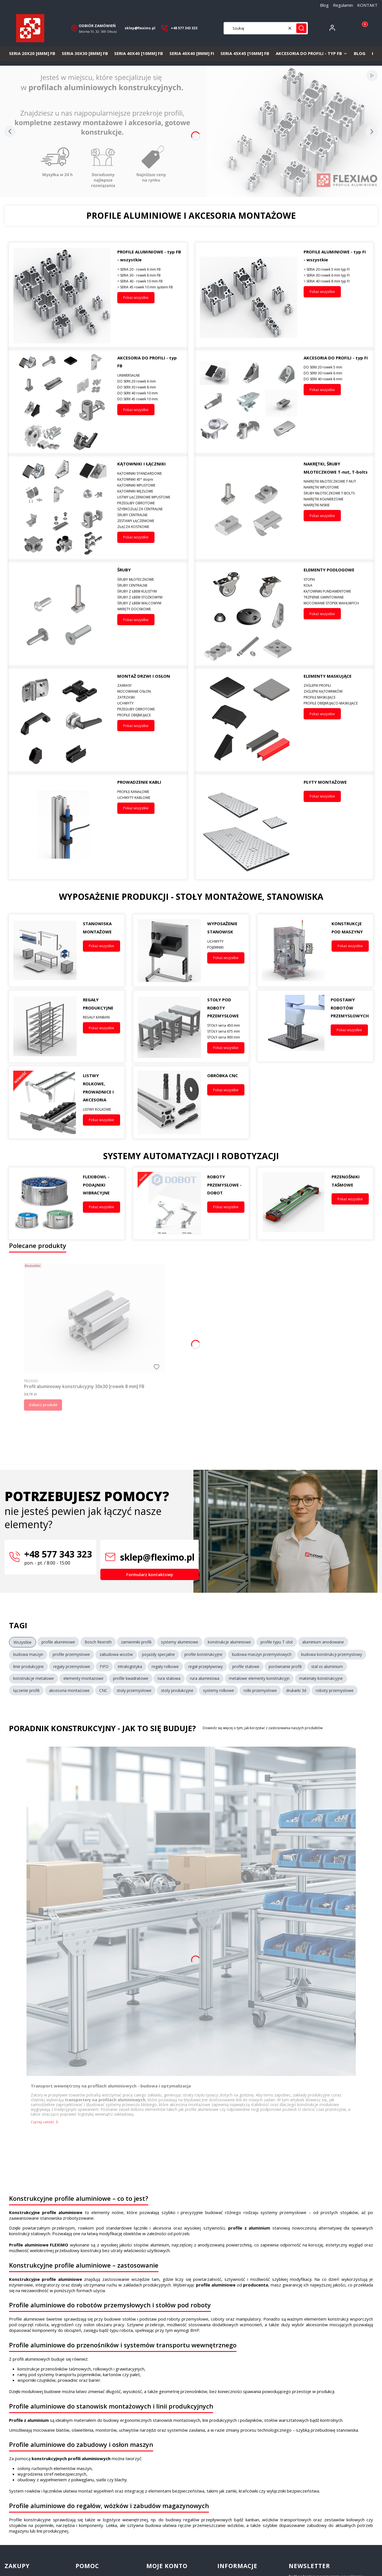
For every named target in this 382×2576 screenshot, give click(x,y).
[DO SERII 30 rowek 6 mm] (336, 373)
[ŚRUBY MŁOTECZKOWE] (149, 579)
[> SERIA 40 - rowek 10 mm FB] (149, 281)
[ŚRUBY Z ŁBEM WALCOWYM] (149, 603)
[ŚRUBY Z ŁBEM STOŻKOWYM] (149, 597)
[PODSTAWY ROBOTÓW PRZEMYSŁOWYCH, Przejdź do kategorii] (293, 1026)
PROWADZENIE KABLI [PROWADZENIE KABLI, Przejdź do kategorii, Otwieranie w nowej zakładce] (139, 782)
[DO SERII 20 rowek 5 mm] (336, 367)
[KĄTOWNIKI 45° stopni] (149, 479)
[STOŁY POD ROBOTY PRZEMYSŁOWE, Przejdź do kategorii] (169, 1026)
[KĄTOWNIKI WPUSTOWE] (149, 485)
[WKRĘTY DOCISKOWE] (149, 609)
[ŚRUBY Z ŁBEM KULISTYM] (149, 591)
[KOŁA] (336, 585)
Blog (324, 5)
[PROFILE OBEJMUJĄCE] (149, 715)
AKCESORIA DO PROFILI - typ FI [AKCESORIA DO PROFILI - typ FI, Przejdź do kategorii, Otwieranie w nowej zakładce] (336, 358)
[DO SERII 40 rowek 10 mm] (149, 393)
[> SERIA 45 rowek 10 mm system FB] (149, 287)
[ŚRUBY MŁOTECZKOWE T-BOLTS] (336, 493)
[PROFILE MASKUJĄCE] (336, 697)
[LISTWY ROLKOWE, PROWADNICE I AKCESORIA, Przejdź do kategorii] (45, 1102)
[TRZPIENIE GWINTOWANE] (336, 597)
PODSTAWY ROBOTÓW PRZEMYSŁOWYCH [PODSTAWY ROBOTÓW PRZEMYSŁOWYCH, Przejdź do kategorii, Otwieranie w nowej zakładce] (350, 1008)
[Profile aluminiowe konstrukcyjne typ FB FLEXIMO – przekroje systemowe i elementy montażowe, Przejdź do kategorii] (62, 295)
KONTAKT (367, 5)
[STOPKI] (336, 579)
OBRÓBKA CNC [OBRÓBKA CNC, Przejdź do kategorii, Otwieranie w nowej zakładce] (222, 1075)
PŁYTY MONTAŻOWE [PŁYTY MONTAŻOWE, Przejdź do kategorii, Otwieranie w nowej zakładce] (325, 782)
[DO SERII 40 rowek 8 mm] (336, 379)
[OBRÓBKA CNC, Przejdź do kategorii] (169, 1102)
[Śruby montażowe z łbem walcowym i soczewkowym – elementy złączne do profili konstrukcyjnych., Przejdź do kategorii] (62, 613)
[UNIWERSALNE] (149, 375)
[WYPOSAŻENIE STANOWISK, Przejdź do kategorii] (169, 950)
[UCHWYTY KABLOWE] (149, 798)
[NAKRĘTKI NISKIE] (336, 505)
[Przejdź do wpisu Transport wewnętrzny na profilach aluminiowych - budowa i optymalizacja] (191, 1911)
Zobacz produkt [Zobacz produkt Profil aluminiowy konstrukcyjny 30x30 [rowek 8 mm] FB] (43, 1404)
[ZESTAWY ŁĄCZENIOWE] (149, 521)
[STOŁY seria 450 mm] (225, 1025)
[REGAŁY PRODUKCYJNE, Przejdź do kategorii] (45, 1026)
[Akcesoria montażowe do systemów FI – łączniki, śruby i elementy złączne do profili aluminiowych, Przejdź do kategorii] (62, 401)
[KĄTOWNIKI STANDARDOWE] (149, 473)
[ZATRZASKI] (149, 697)
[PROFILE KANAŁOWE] (149, 792)
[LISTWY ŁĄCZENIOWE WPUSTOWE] (149, 497)
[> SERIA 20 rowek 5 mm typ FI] (336, 269)
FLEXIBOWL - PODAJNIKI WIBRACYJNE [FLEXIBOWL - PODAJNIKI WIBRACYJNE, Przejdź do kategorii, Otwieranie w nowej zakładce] (96, 1185)
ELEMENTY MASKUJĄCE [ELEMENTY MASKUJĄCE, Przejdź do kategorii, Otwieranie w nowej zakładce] (328, 676)
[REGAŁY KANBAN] (101, 1017)
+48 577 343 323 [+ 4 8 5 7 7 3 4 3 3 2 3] (184, 28)
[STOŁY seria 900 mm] (225, 1037)
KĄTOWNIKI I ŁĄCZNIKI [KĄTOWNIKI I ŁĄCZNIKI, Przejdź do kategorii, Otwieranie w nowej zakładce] (141, 464)
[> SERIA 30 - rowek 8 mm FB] (149, 275)
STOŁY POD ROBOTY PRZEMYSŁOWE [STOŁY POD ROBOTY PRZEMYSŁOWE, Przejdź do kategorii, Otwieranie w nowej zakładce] (223, 1008)
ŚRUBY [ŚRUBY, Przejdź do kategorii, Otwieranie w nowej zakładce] (124, 570)
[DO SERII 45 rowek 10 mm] (149, 399)
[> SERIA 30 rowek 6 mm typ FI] (336, 275)
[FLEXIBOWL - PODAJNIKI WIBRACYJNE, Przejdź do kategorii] (45, 1203)
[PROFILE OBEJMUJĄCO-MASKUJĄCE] (336, 703)
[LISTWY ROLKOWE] (101, 1109)
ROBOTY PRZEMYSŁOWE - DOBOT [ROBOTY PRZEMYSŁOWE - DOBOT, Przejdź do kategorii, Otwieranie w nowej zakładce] (224, 1185)
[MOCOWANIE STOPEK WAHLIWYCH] (336, 603)
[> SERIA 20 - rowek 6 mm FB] (149, 269)
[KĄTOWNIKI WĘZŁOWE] (149, 491)
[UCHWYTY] (149, 703)
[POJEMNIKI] (225, 947)
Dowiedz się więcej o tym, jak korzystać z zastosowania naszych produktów (263, 1728)
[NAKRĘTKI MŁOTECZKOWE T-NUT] (336, 481)
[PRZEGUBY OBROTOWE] (149, 503)
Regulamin (343, 5)
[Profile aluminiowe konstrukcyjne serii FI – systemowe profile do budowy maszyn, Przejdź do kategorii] (248, 295)
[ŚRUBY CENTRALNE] (149, 515)
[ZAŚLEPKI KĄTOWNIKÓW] (336, 691)
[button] (301, 28)
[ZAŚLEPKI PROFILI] (336, 685)
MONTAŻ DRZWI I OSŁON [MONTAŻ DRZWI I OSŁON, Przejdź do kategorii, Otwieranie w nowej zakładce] (143, 676)
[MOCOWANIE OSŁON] (149, 691)
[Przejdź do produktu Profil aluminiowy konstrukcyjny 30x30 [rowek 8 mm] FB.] (94, 1318)
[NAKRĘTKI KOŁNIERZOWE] (336, 499)
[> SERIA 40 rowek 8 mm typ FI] (336, 281)
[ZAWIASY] (149, 685)
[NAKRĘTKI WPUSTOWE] (336, 487)
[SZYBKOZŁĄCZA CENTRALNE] (149, 509)
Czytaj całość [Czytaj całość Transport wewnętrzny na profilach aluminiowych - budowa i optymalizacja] (42, 2122)
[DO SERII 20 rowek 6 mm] (149, 381)
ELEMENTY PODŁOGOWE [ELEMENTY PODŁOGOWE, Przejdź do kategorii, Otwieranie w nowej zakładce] (329, 570)
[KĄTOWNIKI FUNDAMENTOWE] (336, 591)
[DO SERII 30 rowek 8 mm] (149, 387)
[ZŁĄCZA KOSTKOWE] (149, 527)
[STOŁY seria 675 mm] (225, 1031)
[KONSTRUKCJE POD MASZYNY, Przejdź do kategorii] (293, 950)
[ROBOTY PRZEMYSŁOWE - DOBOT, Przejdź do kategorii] (169, 1203)
